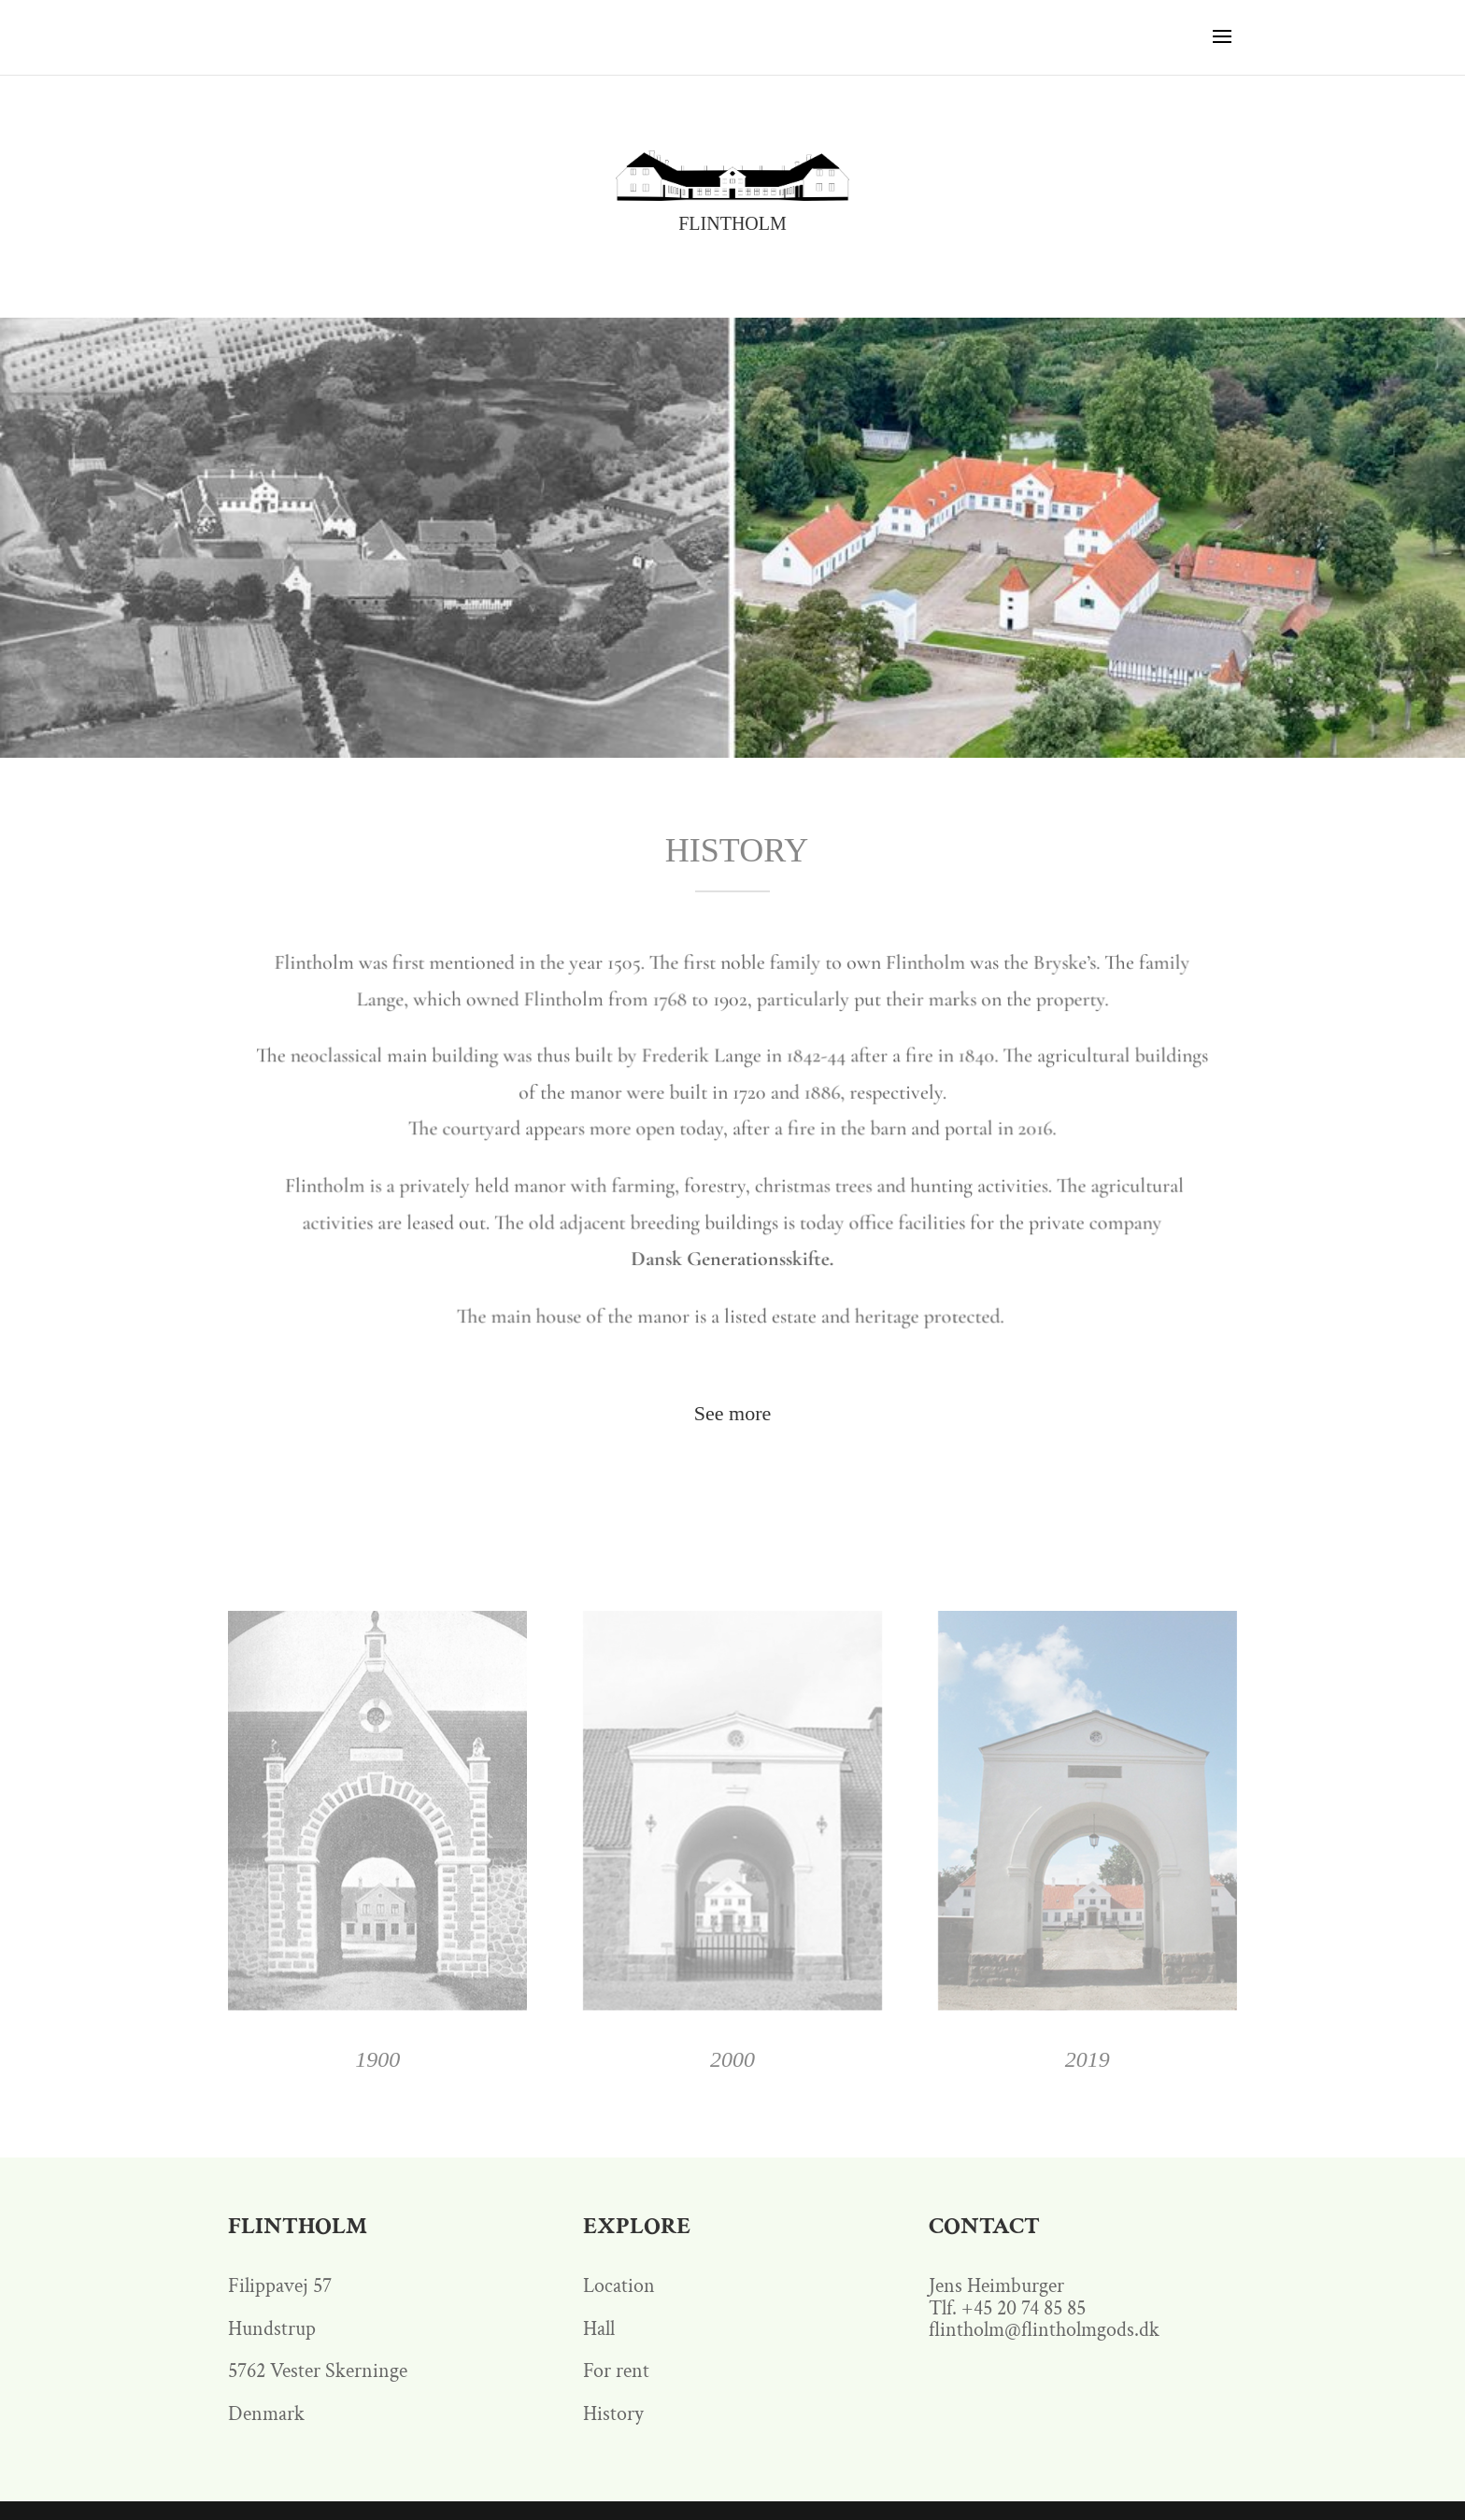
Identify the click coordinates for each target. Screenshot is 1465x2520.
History (613, 2413)
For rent (616, 2371)
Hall (599, 2328)
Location (619, 2285)
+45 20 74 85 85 (1023, 2308)
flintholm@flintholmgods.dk (1044, 2329)
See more (732, 1413)
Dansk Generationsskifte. (732, 1262)
